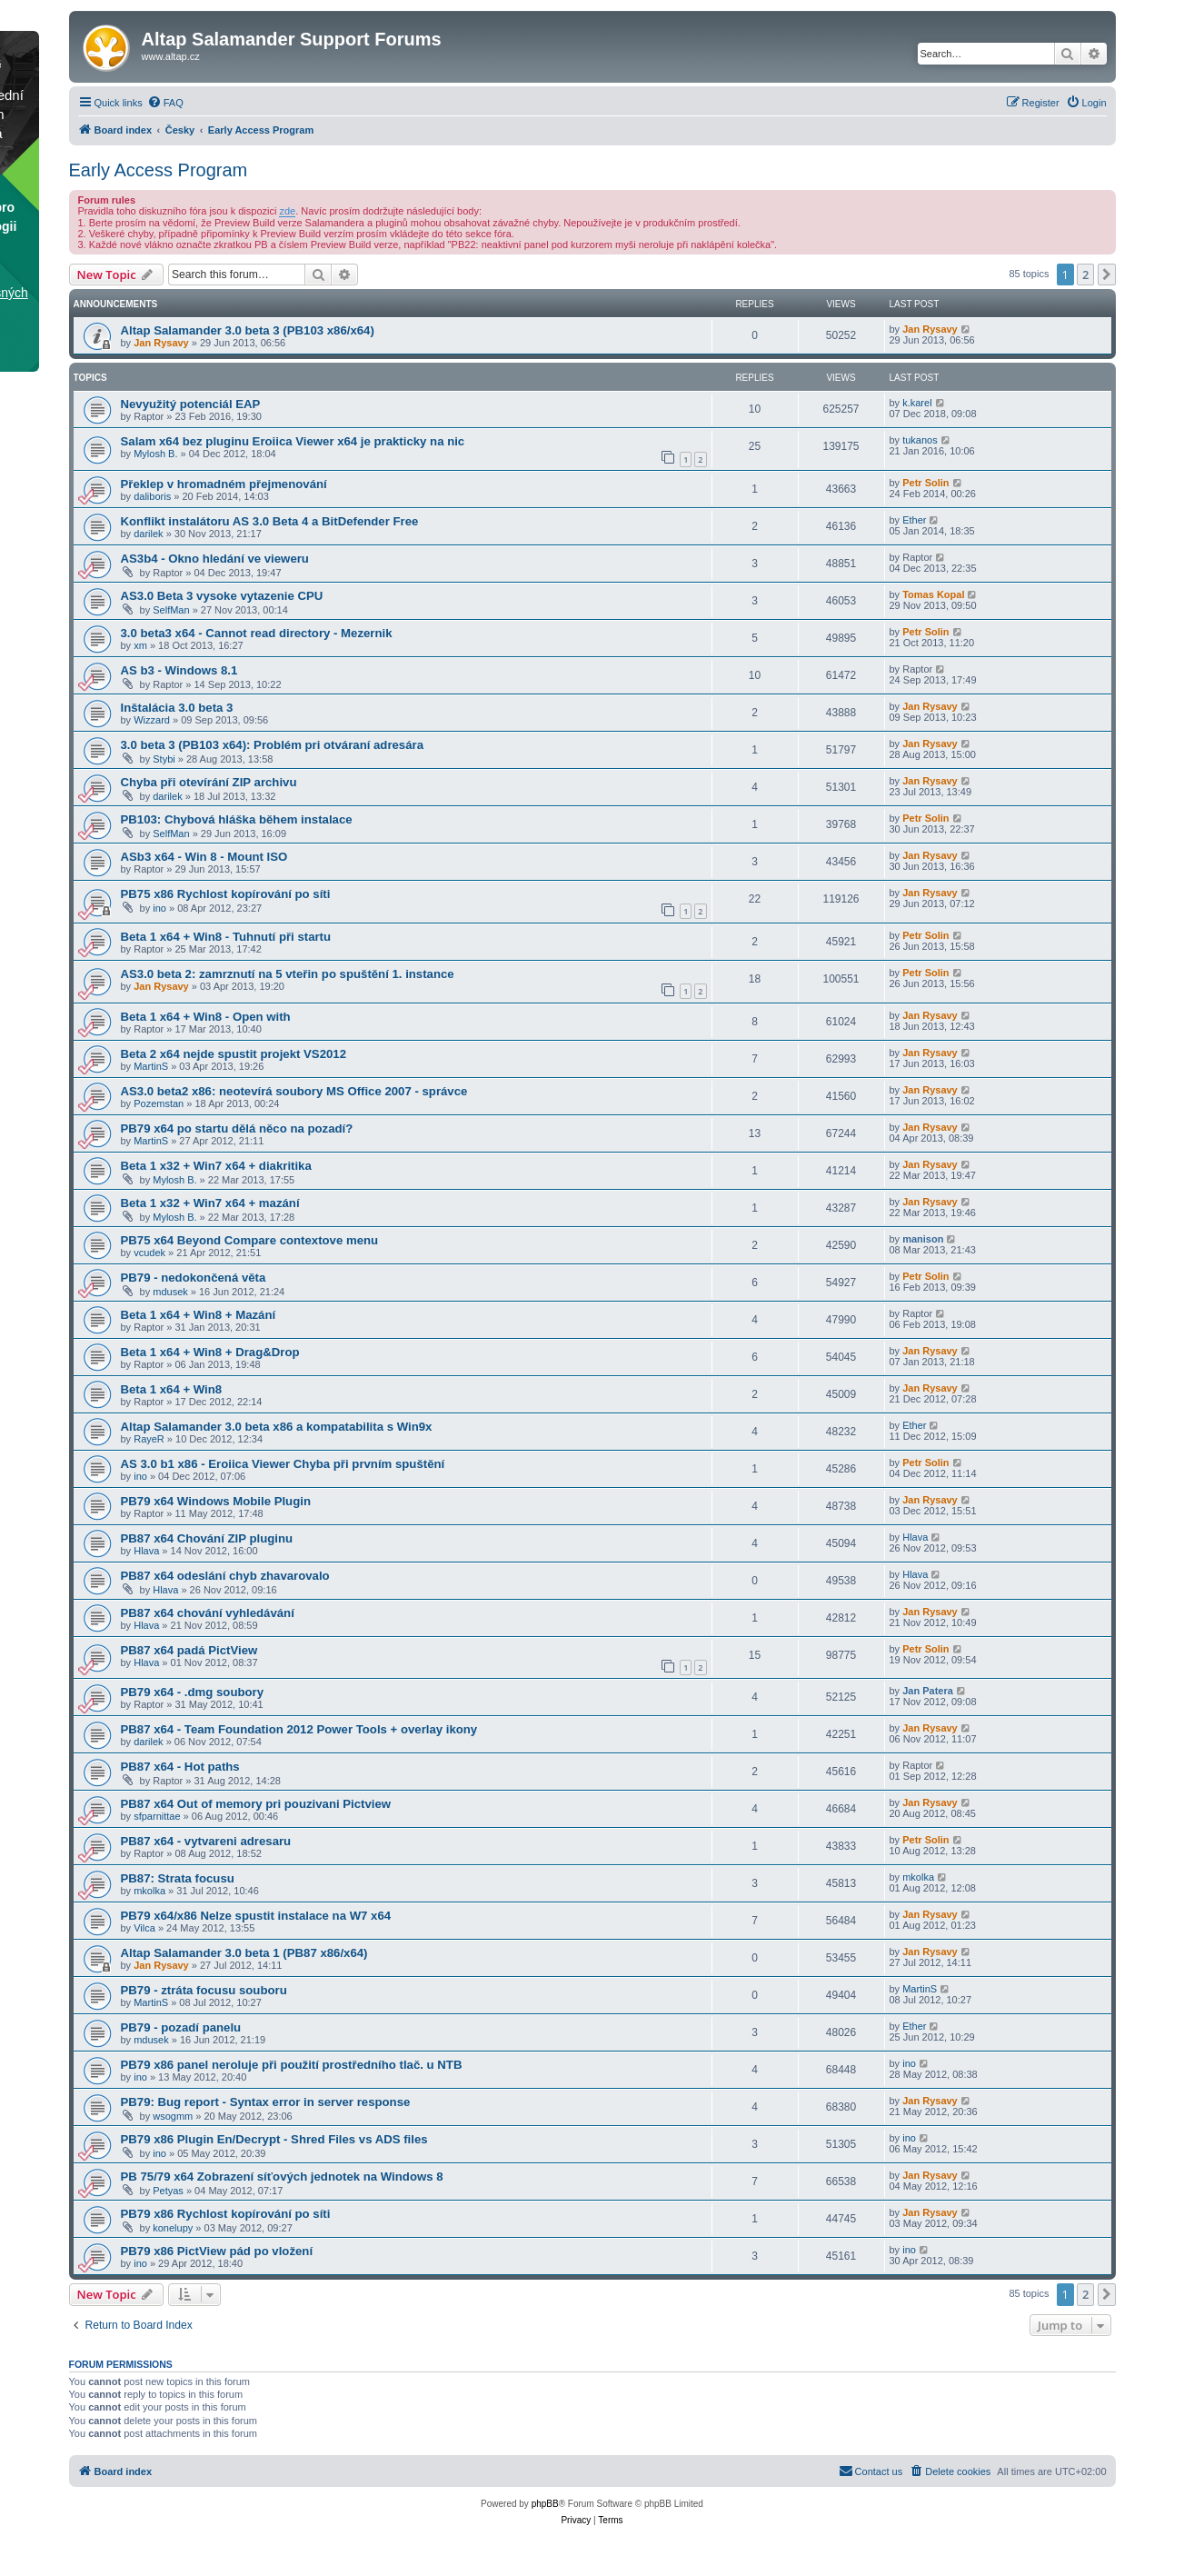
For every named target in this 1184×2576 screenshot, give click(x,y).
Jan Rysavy (161, 342)
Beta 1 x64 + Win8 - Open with (206, 1016)
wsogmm (173, 2116)
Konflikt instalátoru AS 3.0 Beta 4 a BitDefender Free (270, 521)
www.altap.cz (171, 56)
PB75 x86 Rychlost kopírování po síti (226, 894)
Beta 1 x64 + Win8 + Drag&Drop (210, 1352)
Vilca (144, 1927)
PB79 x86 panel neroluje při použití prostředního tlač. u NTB (292, 2065)
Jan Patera (927, 1690)
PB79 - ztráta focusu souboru (204, 1990)
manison (922, 1238)
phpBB (545, 2504)
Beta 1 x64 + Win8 (172, 1389)
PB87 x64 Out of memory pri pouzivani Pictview (256, 1804)
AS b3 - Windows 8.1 (179, 670)
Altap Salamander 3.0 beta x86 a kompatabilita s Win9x (277, 1426)
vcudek (149, 1252)
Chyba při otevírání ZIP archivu (209, 782)
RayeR (149, 1438)
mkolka (149, 1890)
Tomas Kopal (933, 594)
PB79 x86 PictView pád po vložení (217, 2251)
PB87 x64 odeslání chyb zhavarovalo (225, 1576)
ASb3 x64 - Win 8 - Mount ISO (204, 857)
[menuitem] (165, 103)
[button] (1107, 274)
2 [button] (1085, 274)
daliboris (152, 496)
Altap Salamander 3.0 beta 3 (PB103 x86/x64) (247, 330)
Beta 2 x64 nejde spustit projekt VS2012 (233, 1054)
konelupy (173, 2227)
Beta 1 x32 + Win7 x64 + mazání (210, 1203)
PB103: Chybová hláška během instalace (237, 819)
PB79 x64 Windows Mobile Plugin (216, 1501)
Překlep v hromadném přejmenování (224, 484)
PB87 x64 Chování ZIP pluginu (207, 1538)
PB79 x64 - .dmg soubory (192, 1692)
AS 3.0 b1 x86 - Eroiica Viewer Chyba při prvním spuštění (283, 1464)
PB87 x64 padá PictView (189, 1650)
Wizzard (152, 719)
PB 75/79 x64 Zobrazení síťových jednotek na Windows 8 (282, 2176)
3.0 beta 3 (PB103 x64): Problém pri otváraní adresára (272, 745)
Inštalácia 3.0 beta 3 (177, 707)
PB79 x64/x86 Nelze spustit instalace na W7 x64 (256, 1915)
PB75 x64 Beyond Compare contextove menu (250, 1240)
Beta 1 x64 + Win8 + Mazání (198, 1315)
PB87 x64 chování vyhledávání (207, 1613)
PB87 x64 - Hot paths (180, 1766)
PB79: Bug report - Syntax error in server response (266, 2102)
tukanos (920, 439)
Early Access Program (158, 170)
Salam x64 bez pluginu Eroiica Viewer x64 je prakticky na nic (293, 441)
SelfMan (171, 609)
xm (140, 645)
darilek (148, 533)
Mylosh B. (155, 453)
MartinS (151, 1066)
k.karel (916, 402)
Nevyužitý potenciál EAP (191, 404)
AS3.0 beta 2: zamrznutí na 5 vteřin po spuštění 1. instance (287, 974)
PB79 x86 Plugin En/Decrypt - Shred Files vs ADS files (274, 2139)
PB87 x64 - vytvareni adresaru (206, 1841)
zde (287, 210)
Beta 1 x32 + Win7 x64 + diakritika (216, 1166)
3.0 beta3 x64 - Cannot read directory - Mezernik (257, 633)
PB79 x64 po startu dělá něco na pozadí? (237, 1128)
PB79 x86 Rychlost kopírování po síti (226, 2214)
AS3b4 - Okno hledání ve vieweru (215, 558)
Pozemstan (159, 1103)
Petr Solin (925, 482)
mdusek (170, 1291)
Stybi (163, 759)
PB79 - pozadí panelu (181, 2027)
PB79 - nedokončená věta (193, 1277)
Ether (914, 519)
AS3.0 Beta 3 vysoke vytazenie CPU (222, 596)
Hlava (146, 1550)
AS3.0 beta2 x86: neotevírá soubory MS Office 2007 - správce (294, 1091)
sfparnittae (157, 1816)
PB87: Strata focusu (177, 1878)
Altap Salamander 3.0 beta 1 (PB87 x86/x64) (244, 1953)
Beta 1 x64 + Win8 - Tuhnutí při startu (226, 937)
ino (159, 908)
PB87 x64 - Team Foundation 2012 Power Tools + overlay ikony (299, 1729)
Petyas (168, 2190)
